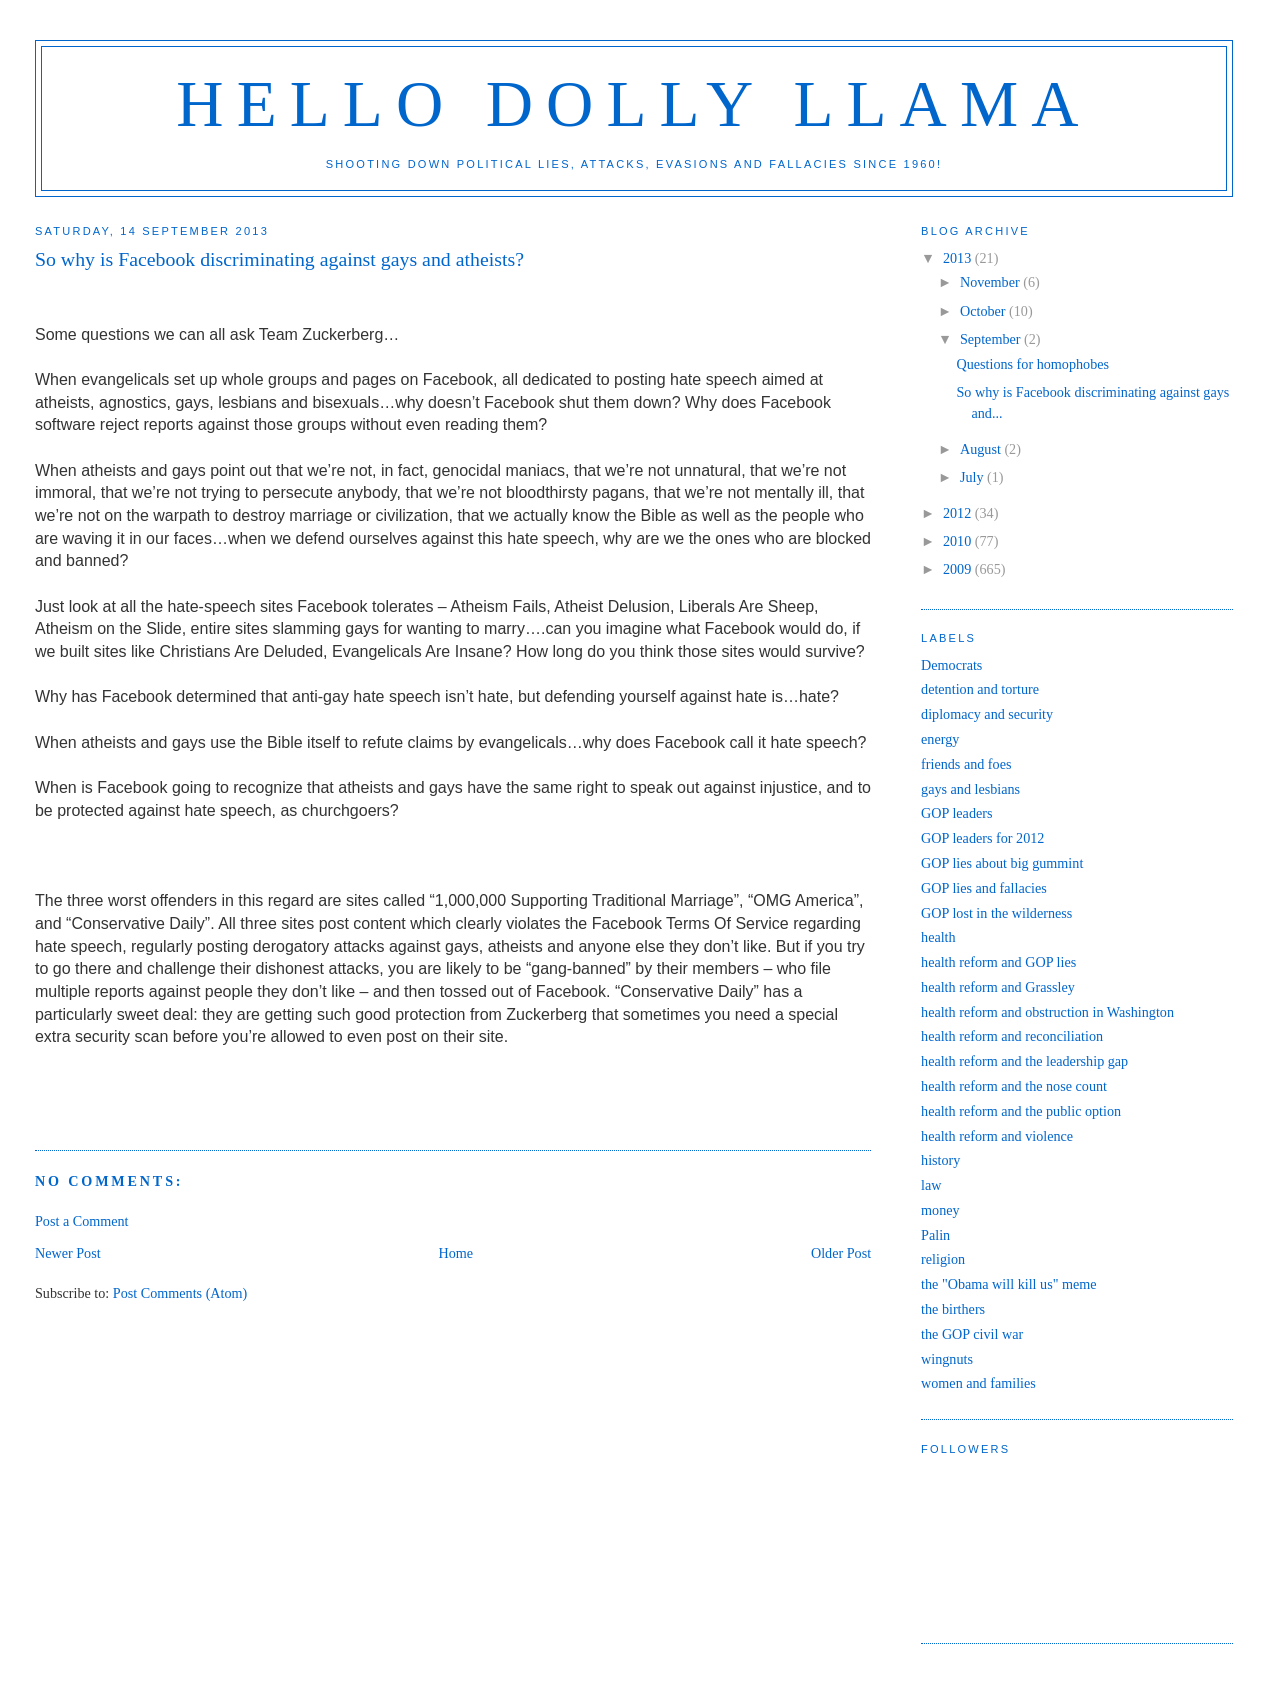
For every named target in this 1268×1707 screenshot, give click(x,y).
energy (940, 739)
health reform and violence (997, 1136)
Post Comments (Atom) (180, 1293)
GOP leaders (956, 813)
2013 (959, 258)
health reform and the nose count (1014, 1086)
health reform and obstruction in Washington (1047, 1012)
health (938, 937)
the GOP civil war (972, 1334)
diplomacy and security (987, 714)
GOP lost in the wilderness (996, 913)
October (984, 311)
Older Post (841, 1253)
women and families (978, 1383)
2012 (959, 513)
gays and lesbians (970, 789)
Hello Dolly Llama (633, 104)
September (992, 339)
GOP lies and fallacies (984, 888)
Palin (935, 1235)
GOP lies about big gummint (1002, 863)
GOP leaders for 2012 (982, 838)
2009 (959, 569)
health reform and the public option (1021, 1111)
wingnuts (947, 1359)
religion (943, 1259)
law (931, 1185)
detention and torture (980, 689)
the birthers (953, 1309)
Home (455, 1253)
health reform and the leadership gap (1024, 1061)
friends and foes (966, 764)
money (940, 1210)
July (973, 477)
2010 (959, 541)
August (982, 449)
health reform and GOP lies (998, 962)
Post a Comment (82, 1221)
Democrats (951, 665)
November (991, 282)
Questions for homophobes (1032, 364)
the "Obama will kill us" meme (1009, 1284)
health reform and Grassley (998, 987)
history (940, 1160)
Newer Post (68, 1253)
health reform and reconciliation (1012, 1036)
